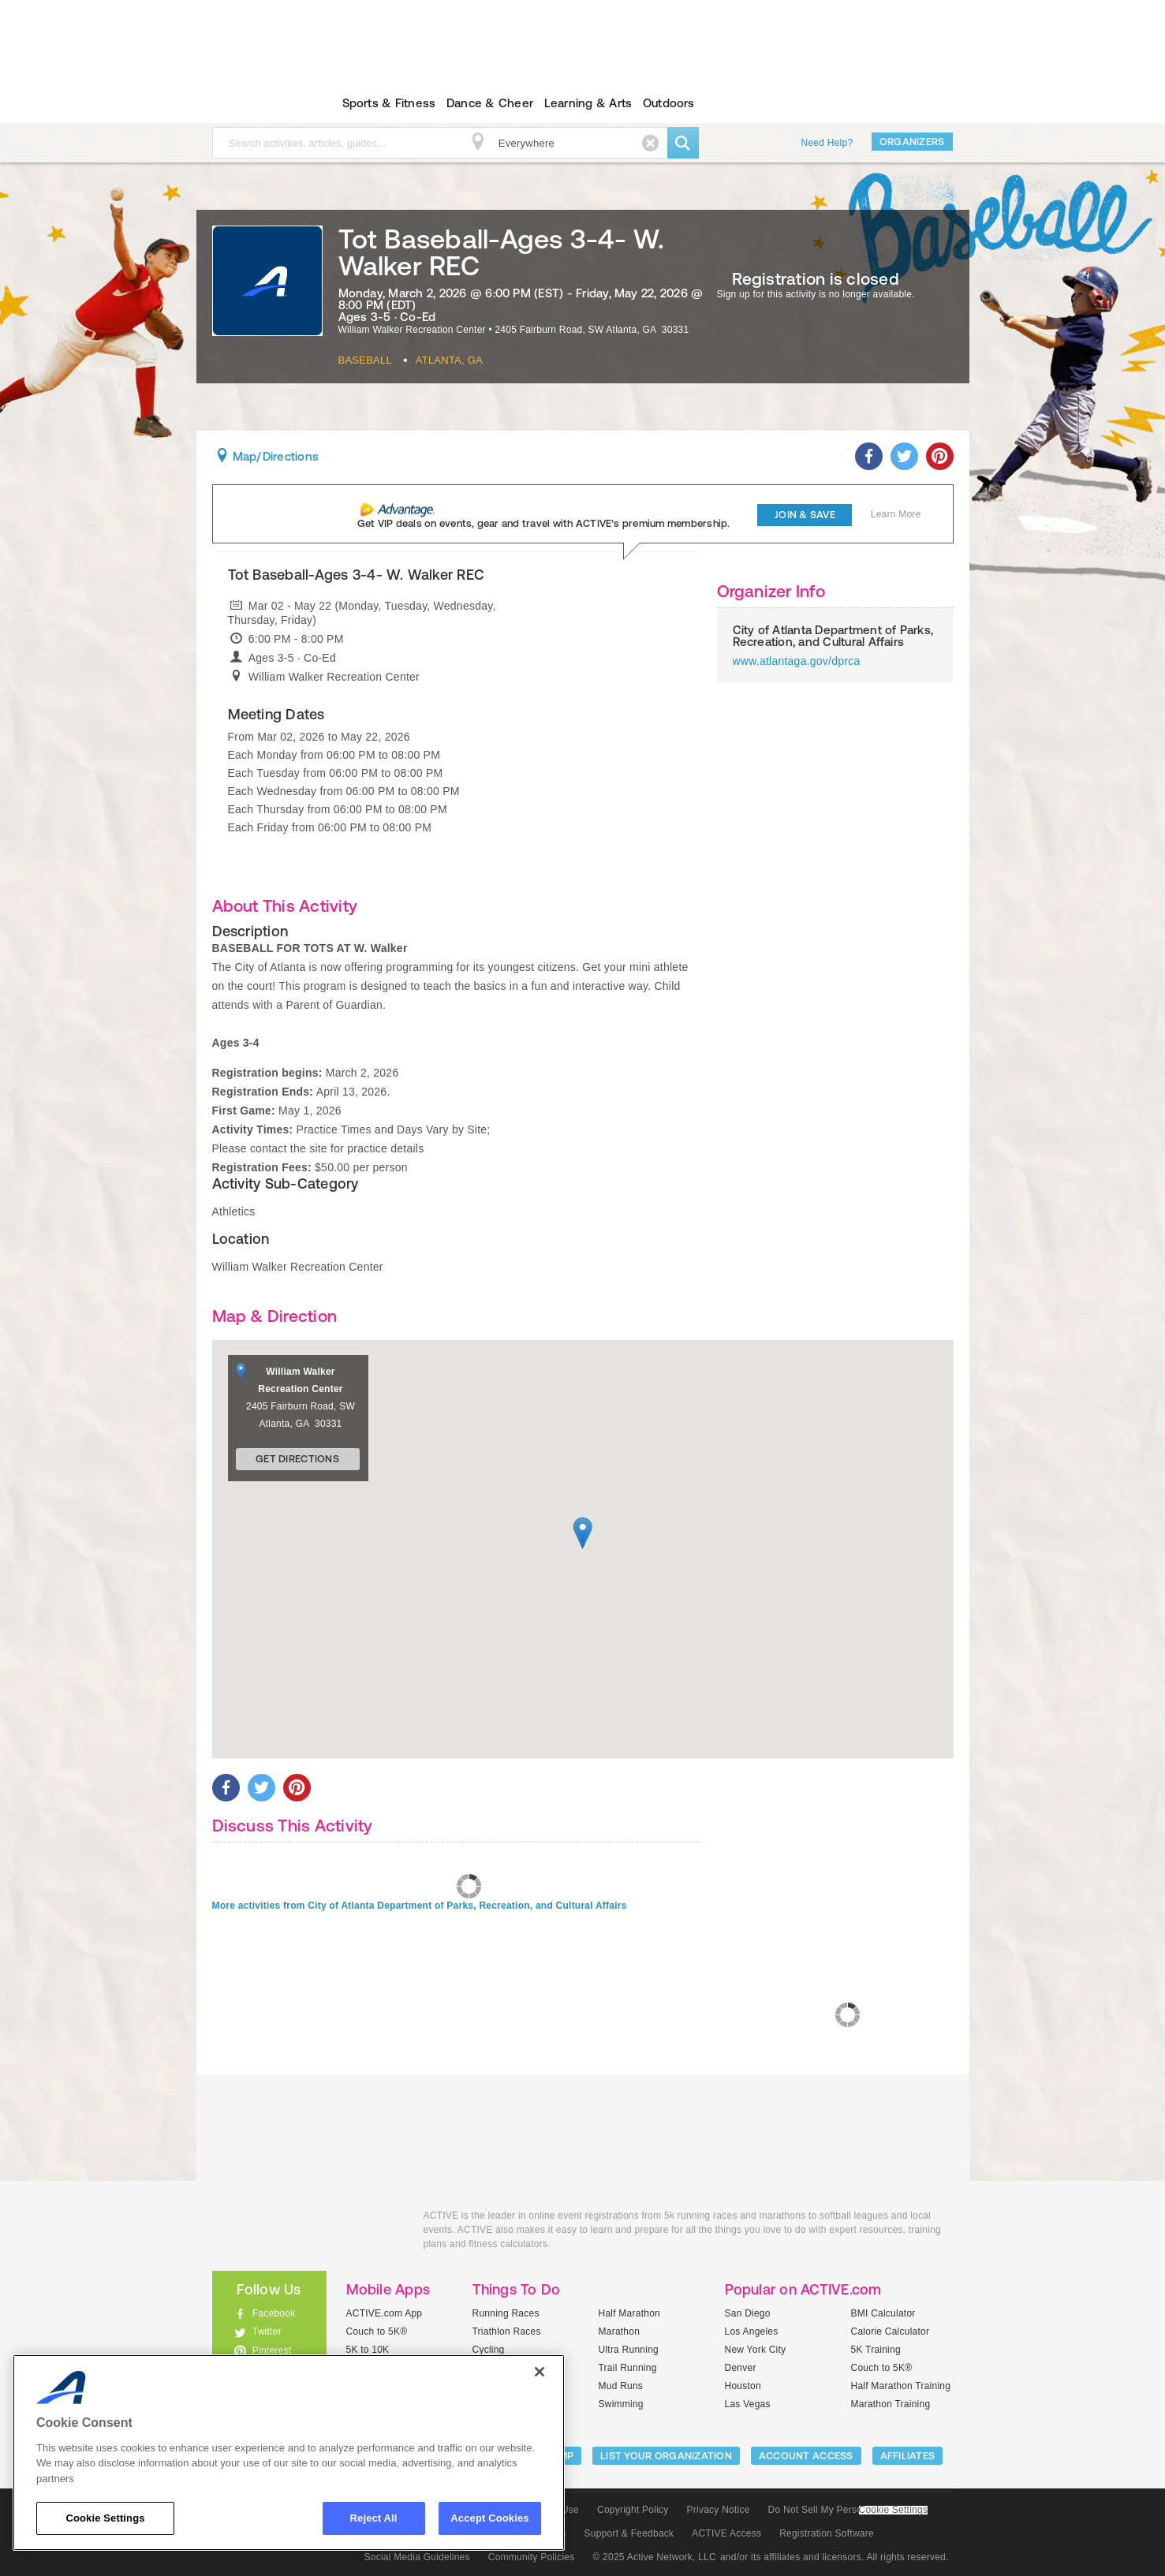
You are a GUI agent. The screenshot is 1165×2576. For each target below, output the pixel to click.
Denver (740, 2367)
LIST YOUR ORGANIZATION (666, 2456)
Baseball (365, 360)
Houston (743, 2385)
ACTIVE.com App (384, 2313)
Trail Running (628, 2367)
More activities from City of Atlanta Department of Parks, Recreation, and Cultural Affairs (419, 1905)
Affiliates (907, 2456)
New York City (755, 2349)
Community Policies (531, 2557)
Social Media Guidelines (417, 2557)
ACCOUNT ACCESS (806, 2456)
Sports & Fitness (389, 103)
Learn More (896, 514)
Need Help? (827, 142)
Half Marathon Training (901, 2385)
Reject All (374, 2518)
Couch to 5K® (377, 2331)
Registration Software (826, 2533)
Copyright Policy (633, 2509)
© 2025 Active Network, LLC (654, 2557)
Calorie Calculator (890, 2331)
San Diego (748, 2313)
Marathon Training (891, 2404)
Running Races (506, 2313)
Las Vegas (748, 2404)
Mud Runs (621, 2385)
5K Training (876, 2349)
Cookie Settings (893, 2510)
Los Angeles (752, 2331)
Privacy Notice (718, 2509)
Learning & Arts (588, 103)
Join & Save (805, 515)
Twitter (267, 2331)
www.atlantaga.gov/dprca (797, 661)
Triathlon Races (506, 2331)
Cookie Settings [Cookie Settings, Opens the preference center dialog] (104, 2518)
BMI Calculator (883, 2313)
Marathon (619, 2331)
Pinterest (272, 2350)
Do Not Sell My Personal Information (848, 2509)
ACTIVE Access (726, 2533)
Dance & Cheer (489, 103)
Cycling (488, 2349)
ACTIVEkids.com (256, 103)
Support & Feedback (629, 2533)
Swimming (621, 2404)
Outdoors (669, 103)
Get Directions (297, 1459)
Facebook (274, 2313)
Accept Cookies (489, 2518)
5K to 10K (368, 2349)
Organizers (912, 141)
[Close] (539, 2371)
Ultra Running (629, 2349)
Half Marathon (630, 2313)
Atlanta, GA (449, 360)
